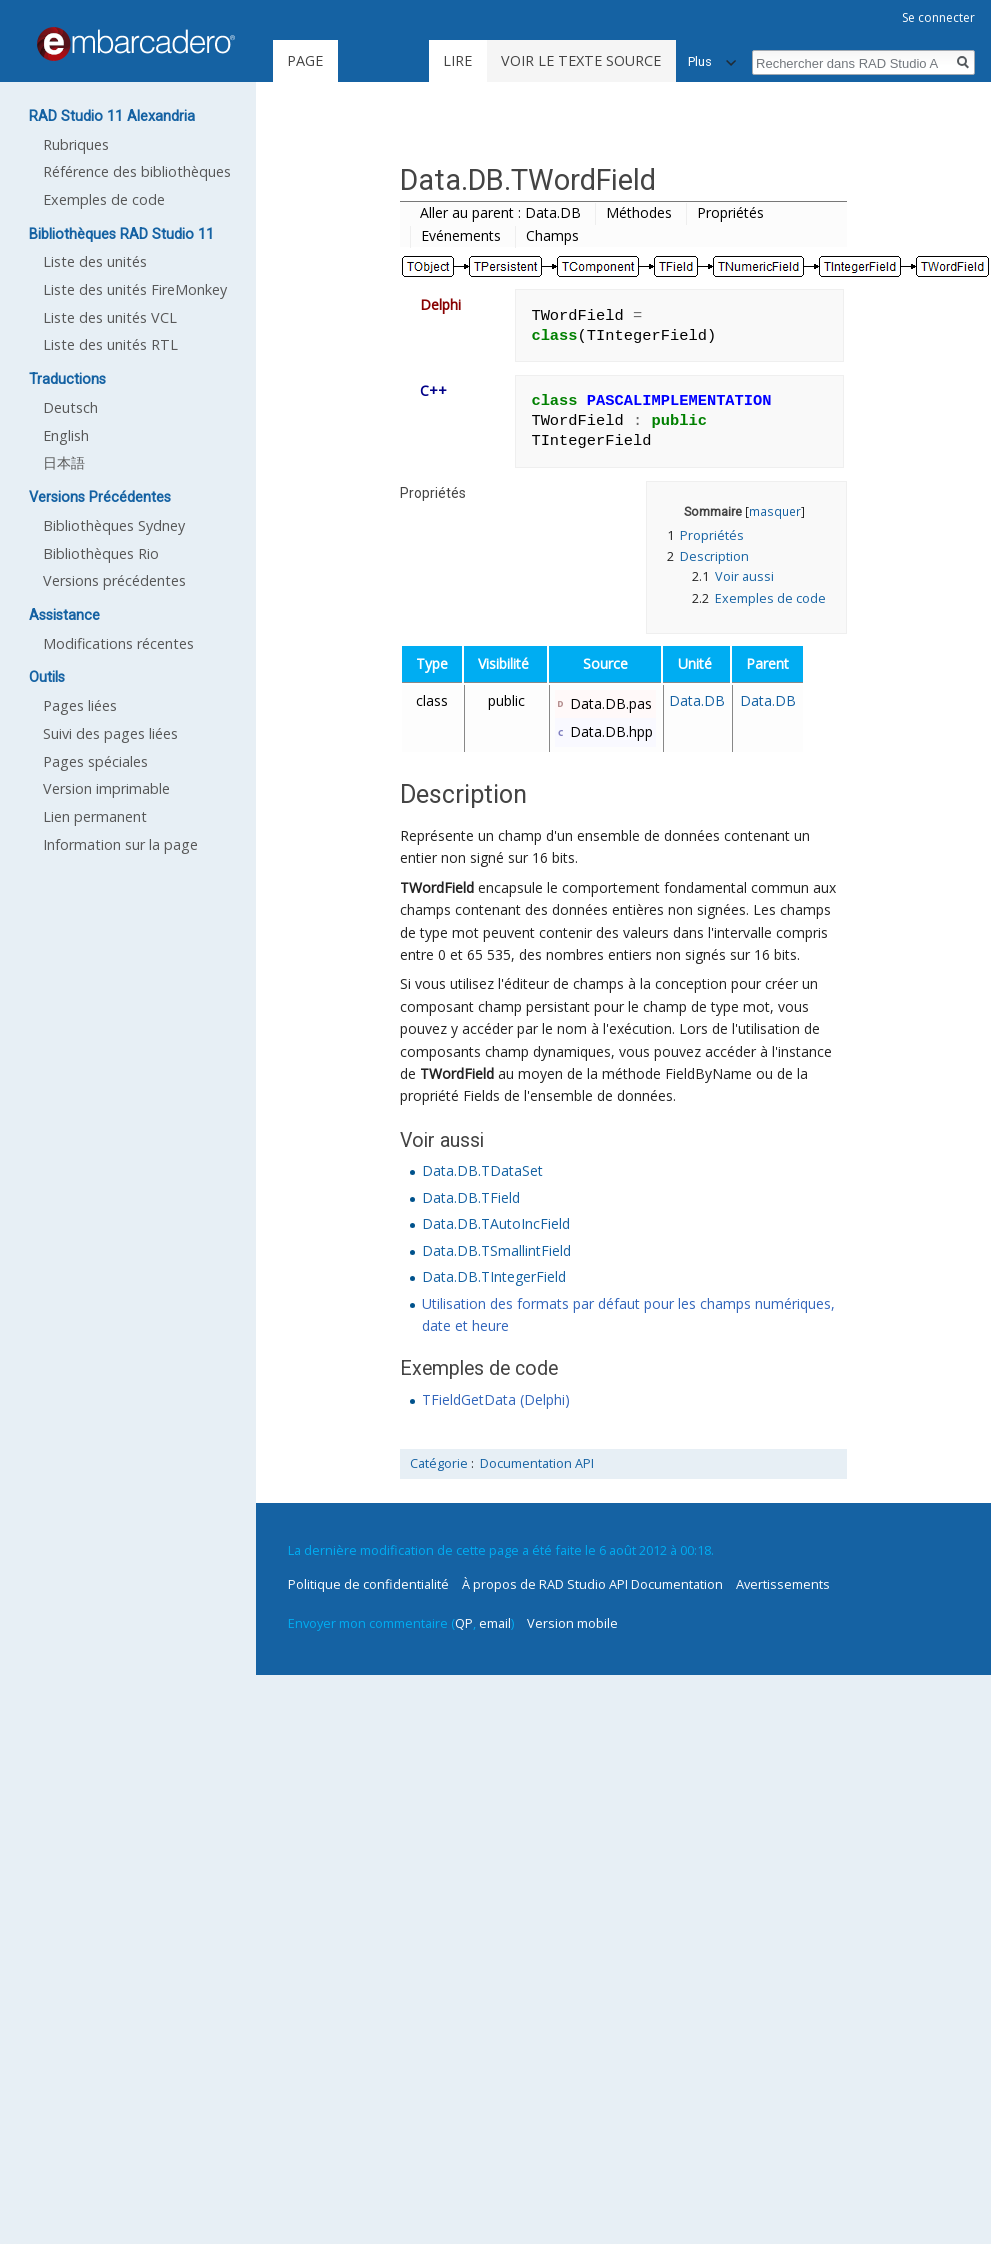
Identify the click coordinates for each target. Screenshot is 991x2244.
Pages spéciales (95, 761)
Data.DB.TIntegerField (494, 1276)
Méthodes (639, 212)
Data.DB (697, 700)
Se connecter (938, 17)
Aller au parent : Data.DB (500, 212)
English (66, 435)
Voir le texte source (581, 60)
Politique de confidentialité (368, 1584)
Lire (457, 60)
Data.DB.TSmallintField (496, 1250)
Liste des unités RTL (110, 344)
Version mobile (572, 1623)
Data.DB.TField (471, 1197)
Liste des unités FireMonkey (135, 289)
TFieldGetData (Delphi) (496, 1399)
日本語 (64, 462)
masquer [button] (775, 511)
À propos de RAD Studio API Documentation (592, 1584)
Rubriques (76, 144)
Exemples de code (104, 199)
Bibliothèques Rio (101, 553)
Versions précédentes (114, 580)
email (495, 1623)
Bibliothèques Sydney (114, 525)
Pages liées (80, 705)
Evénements (461, 235)
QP (464, 1623)
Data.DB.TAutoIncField (496, 1223)
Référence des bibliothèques (137, 171)
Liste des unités (95, 261)
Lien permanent (95, 816)
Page (305, 60)
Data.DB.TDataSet (482, 1170)
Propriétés (730, 212)
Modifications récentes (118, 643)
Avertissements (783, 1584)
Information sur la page (120, 844)
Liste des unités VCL (110, 317)
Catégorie (439, 1463)
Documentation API (537, 1463)
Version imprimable (106, 788)
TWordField (437, 887)
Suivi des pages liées (110, 733)
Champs (552, 235)
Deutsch (70, 407)
